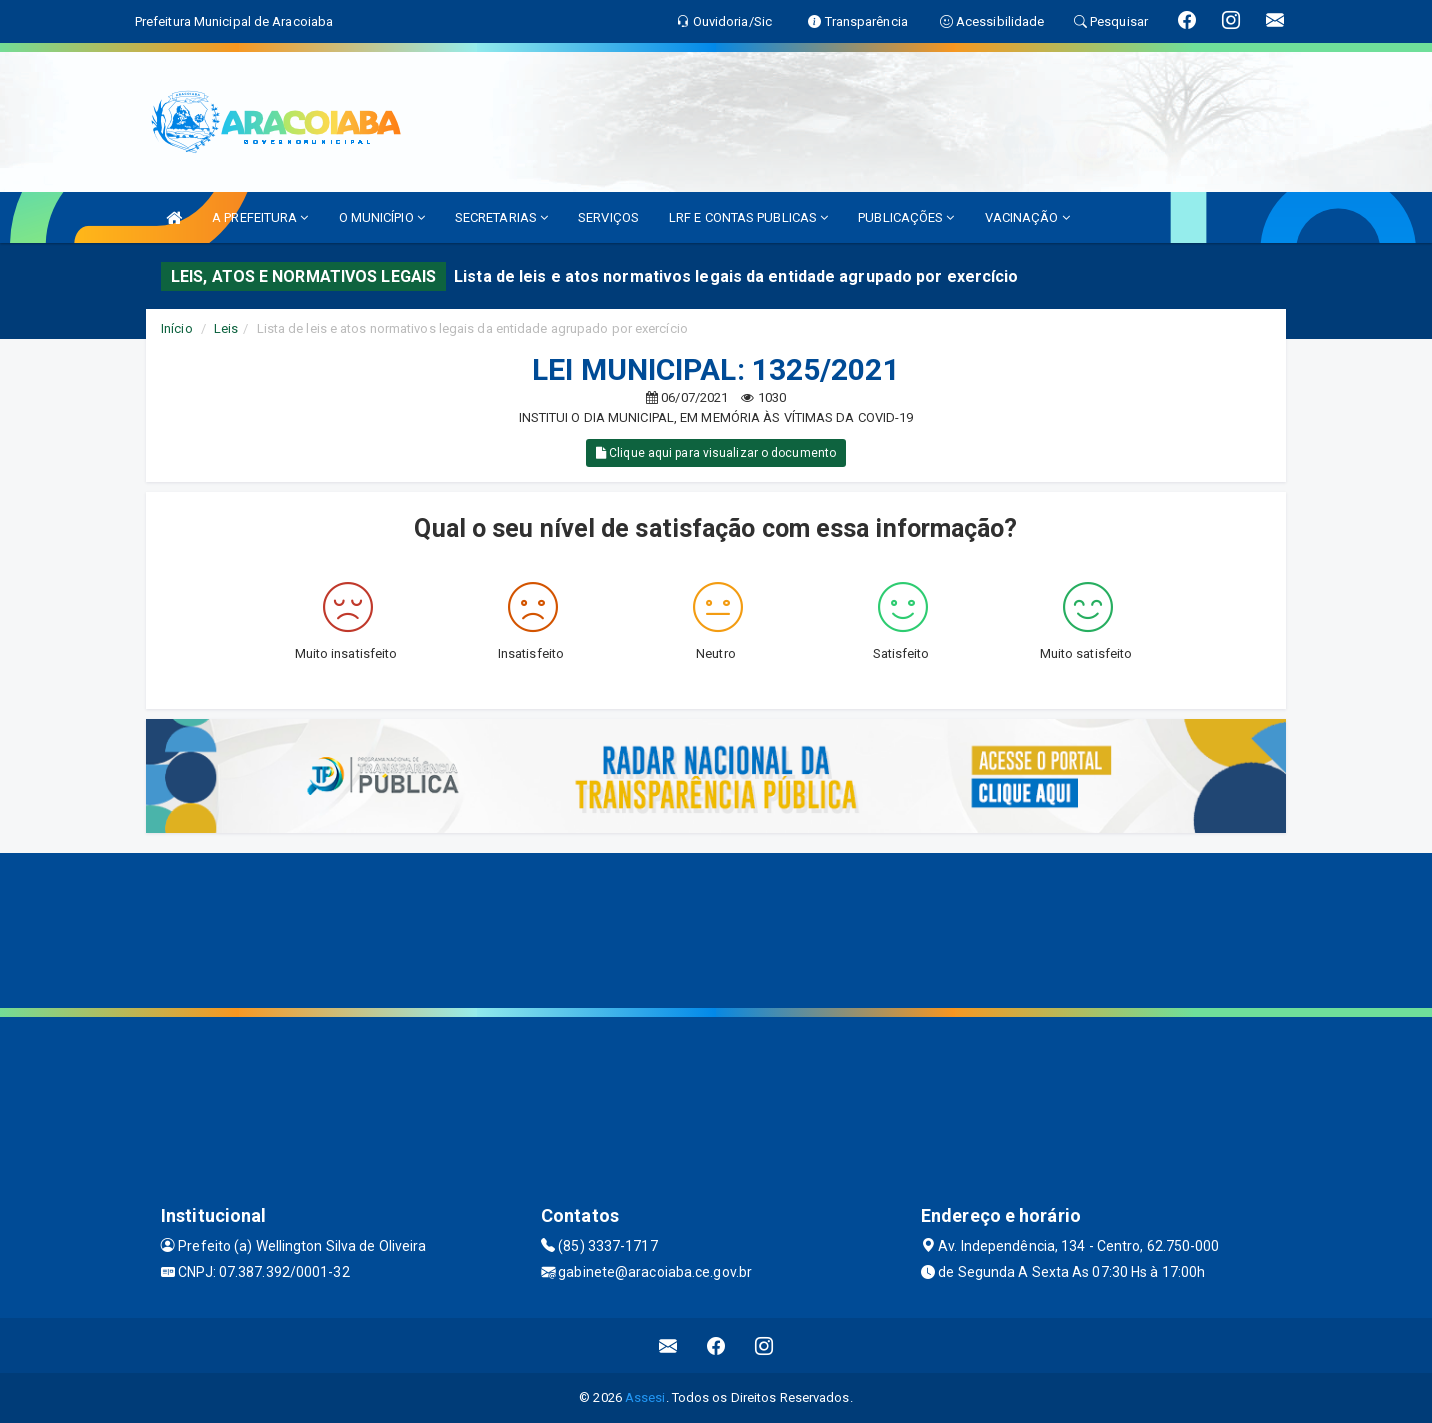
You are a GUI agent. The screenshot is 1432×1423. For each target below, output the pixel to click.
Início (177, 328)
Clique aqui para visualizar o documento (716, 453)
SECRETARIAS (501, 217)
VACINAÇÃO (1027, 217)
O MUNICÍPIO (382, 217)
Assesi (645, 1397)
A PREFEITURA (260, 217)
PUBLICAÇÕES (906, 217)
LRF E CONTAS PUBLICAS (748, 217)
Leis (226, 328)
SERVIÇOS (608, 217)
